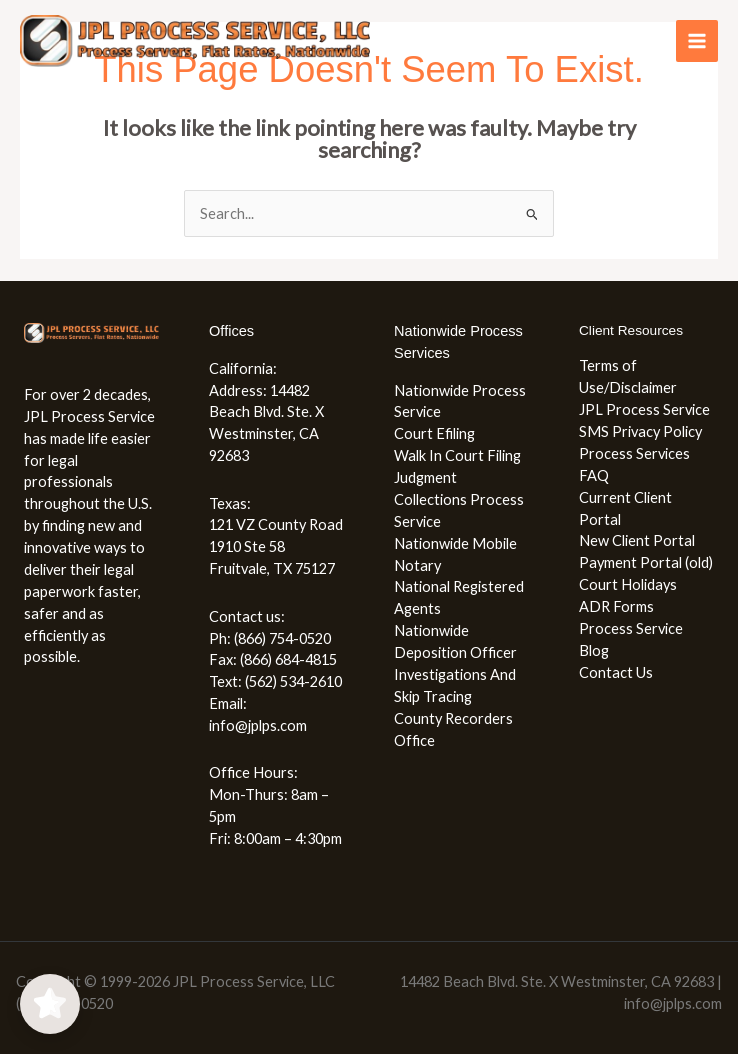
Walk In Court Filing (457, 455)
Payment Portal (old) (646, 562)
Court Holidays (628, 584)
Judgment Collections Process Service (459, 499)
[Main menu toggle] (697, 41)
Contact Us (616, 672)
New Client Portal (637, 540)
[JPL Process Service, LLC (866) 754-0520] (195, 41)
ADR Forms (616, 606)
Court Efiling (434, 433)
